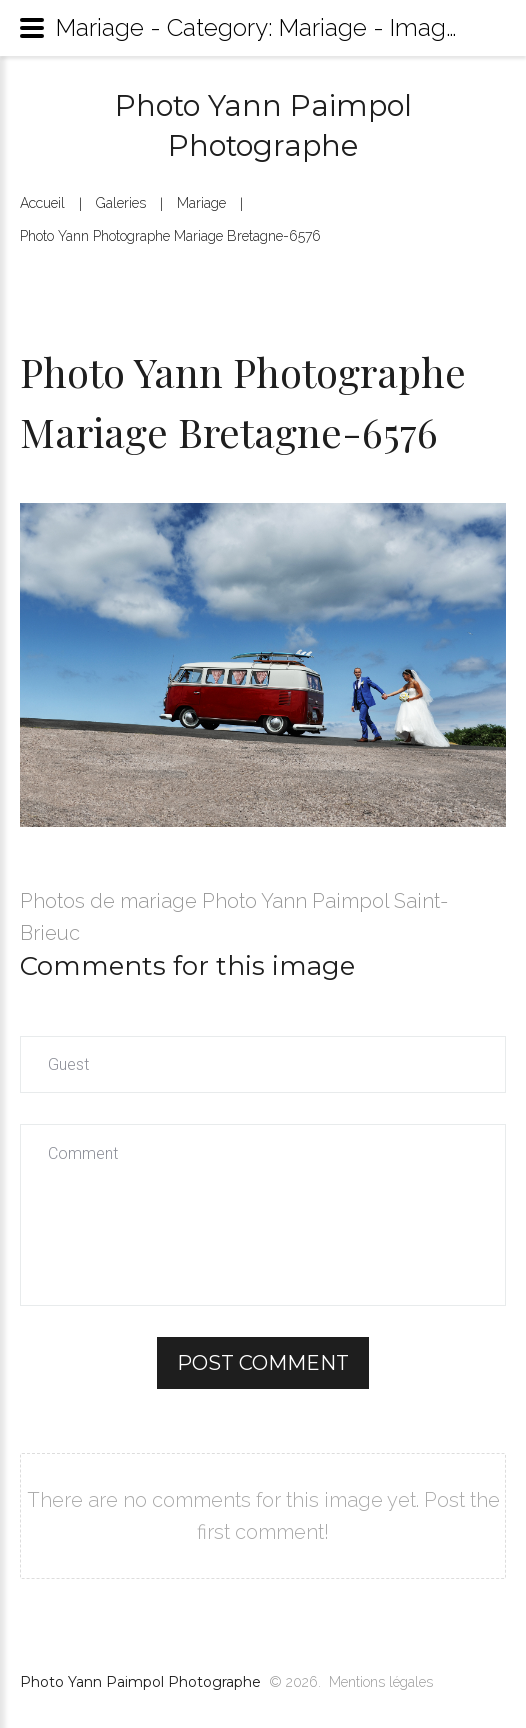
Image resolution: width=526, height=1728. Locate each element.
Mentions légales (381, 1682)
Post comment (263, 1363)
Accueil (42, 203)
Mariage (201, 203)
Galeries (121, 203)
